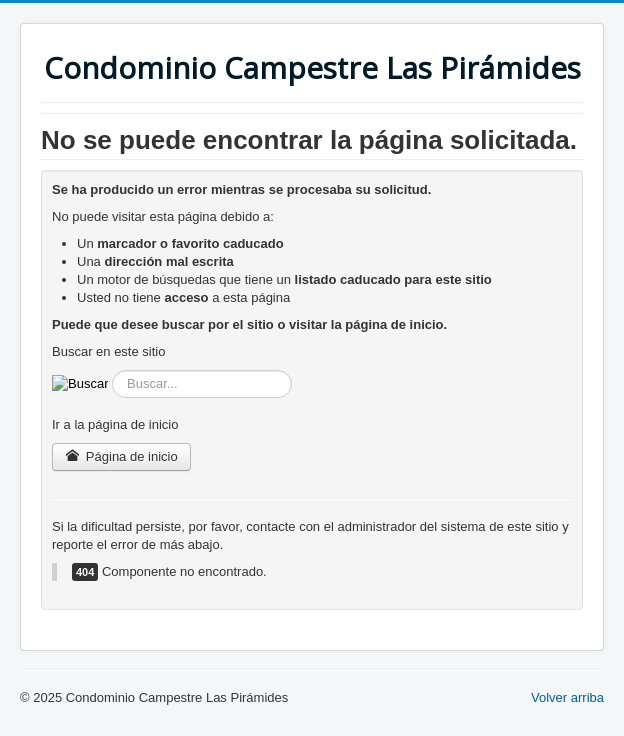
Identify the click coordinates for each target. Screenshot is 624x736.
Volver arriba (567, 697)
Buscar (108, 370)
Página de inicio (121, 456)
